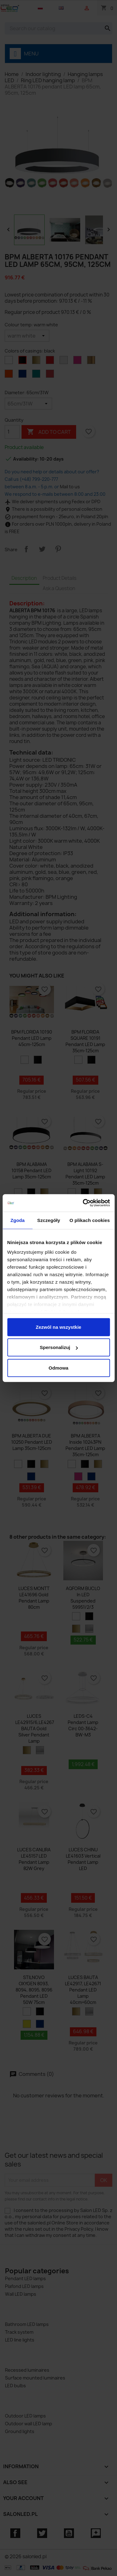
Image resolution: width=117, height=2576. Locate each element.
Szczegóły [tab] (48, 1220)
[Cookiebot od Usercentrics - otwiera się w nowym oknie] (83, 1203)
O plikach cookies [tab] (90, 1220)
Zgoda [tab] (17, 1220)
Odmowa (58, 1367)
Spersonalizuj (59, 1347)
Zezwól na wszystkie (58, 1326)
